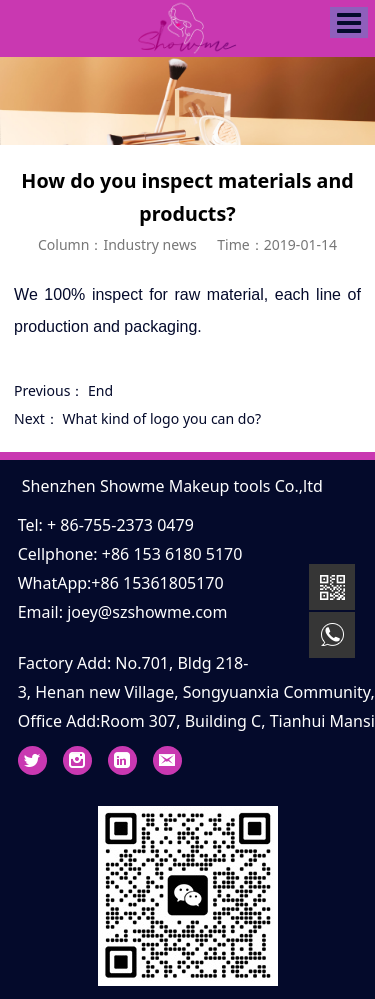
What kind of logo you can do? (162, 418)
